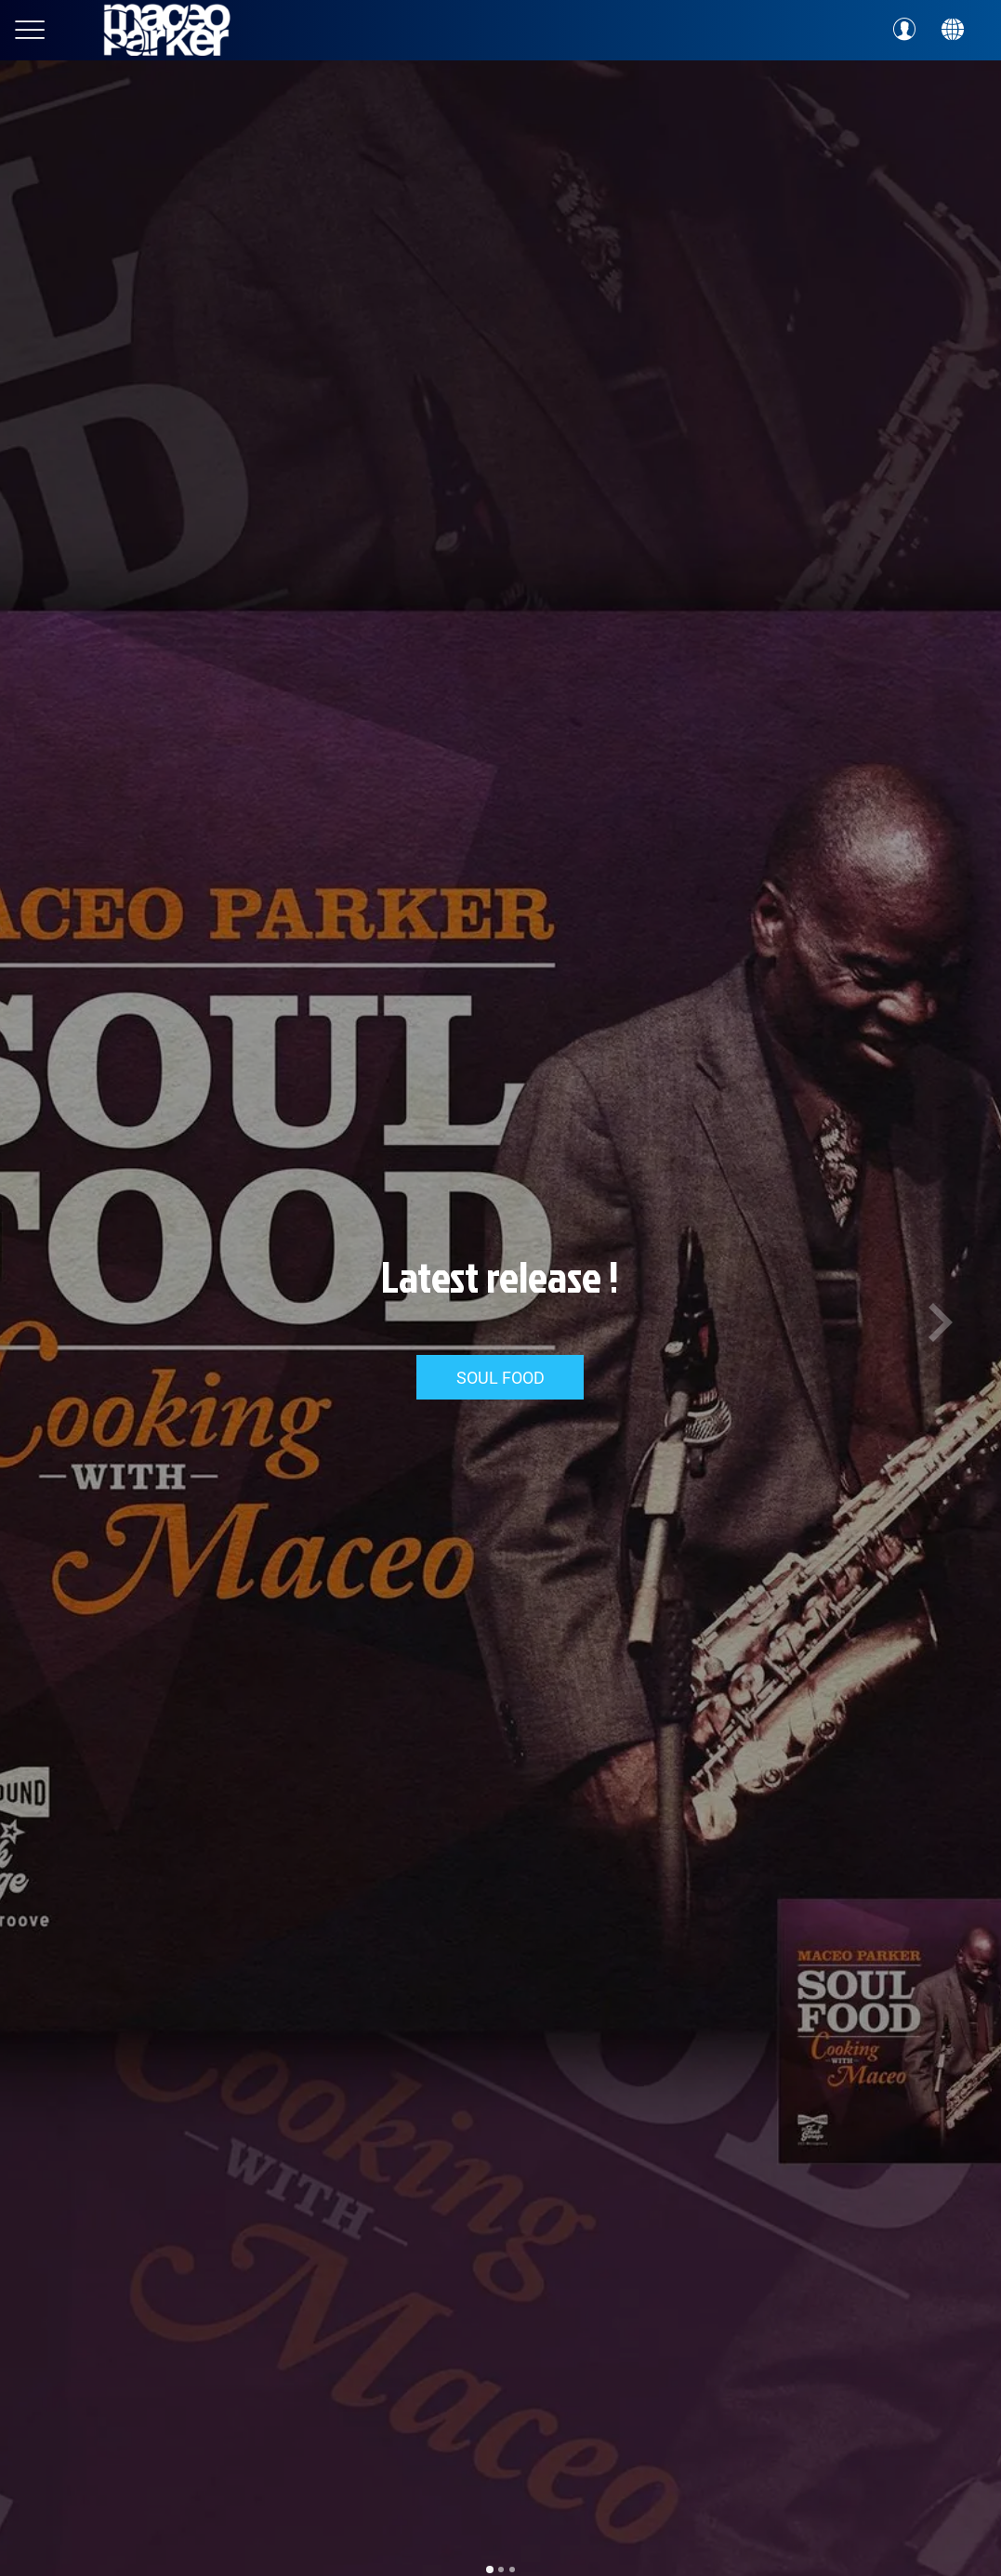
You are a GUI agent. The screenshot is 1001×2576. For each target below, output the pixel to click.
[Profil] (904, 29)
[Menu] (29, 29)
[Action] (952, 29)
